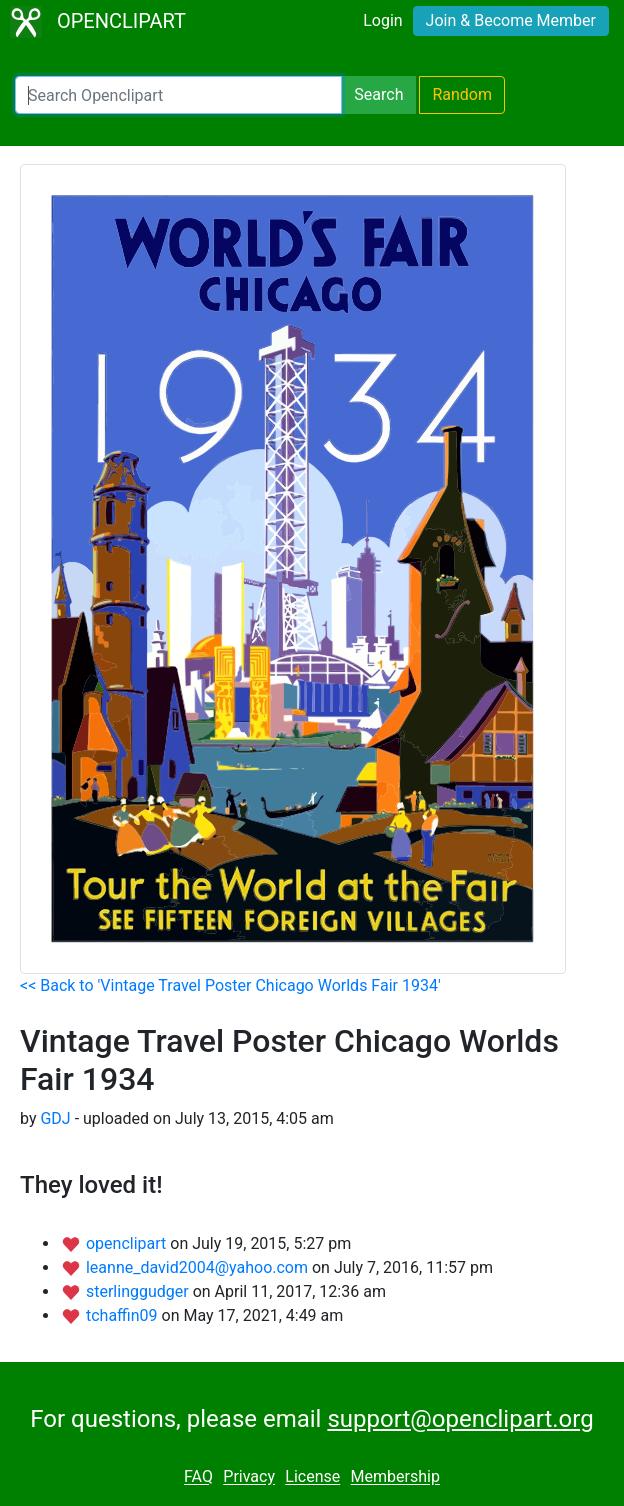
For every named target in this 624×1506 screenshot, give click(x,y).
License (312, 1477)
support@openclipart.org (460, 1419)
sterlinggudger (139, 1291)
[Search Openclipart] (178, 95)
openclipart (128, 1243)
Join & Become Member (511, 20)
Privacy (249, 1477)
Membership (395, 1477)
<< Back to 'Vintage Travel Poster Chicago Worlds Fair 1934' (230, 985)
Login (382, 20)
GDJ (55, 1118)
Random (462, 94)
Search (378, 94)
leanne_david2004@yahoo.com (199, 1267)
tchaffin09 (124, 1315)
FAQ (198, 1477)
